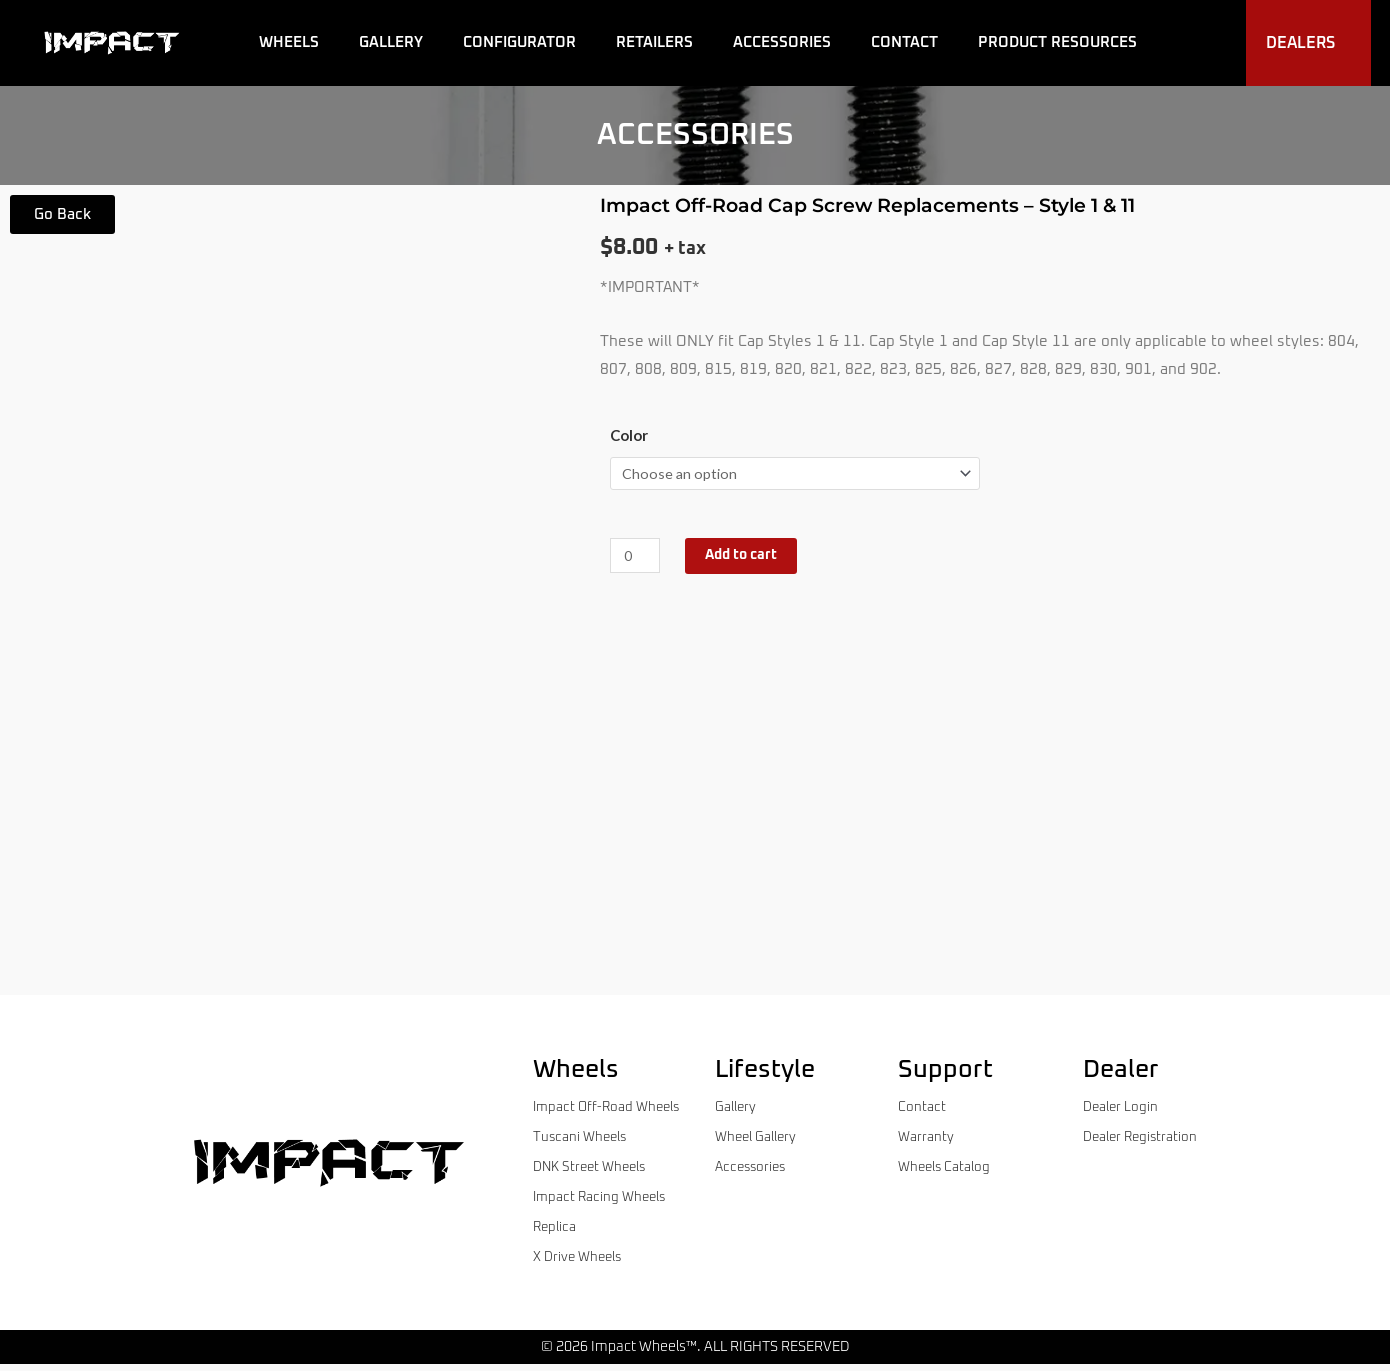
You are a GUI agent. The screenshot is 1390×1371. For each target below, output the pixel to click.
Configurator (519, 42)
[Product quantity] (637, 557)
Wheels (289, 42)
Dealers (1305, 43)
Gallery (391, 42)
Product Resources (1057, 42)
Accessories (782, 42)
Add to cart (749, 557)
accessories (695, 135)
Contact (904, 42)
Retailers (654, 42)
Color (629, 435)
